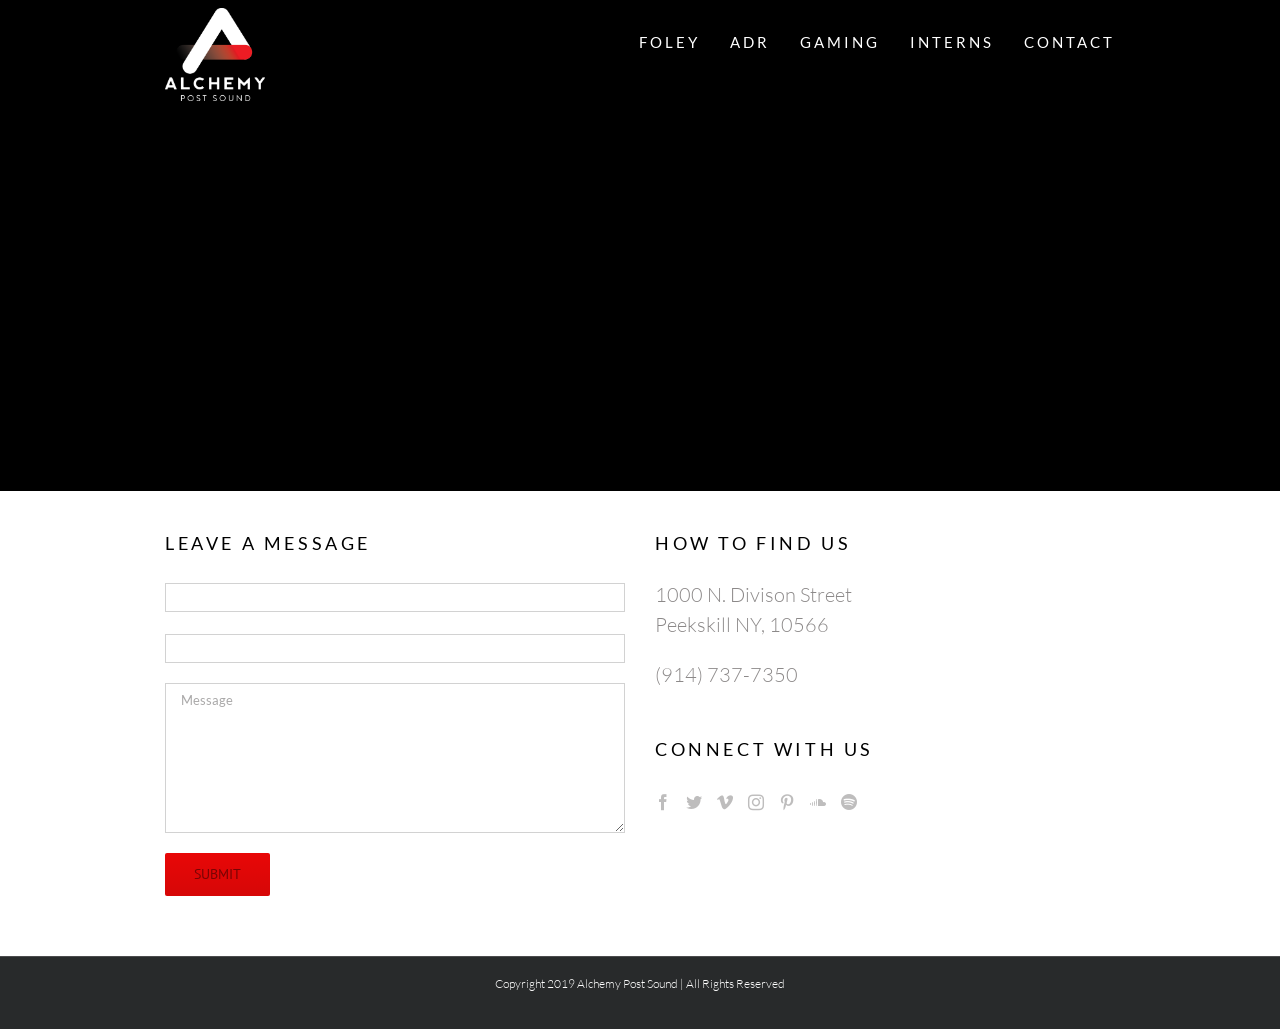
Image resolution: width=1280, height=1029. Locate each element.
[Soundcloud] (818, 802)
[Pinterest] (787, 802)
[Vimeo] (725, 802)
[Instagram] (756, 802)
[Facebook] (663, 802)
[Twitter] (694, 802)
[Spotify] (849, 802)
